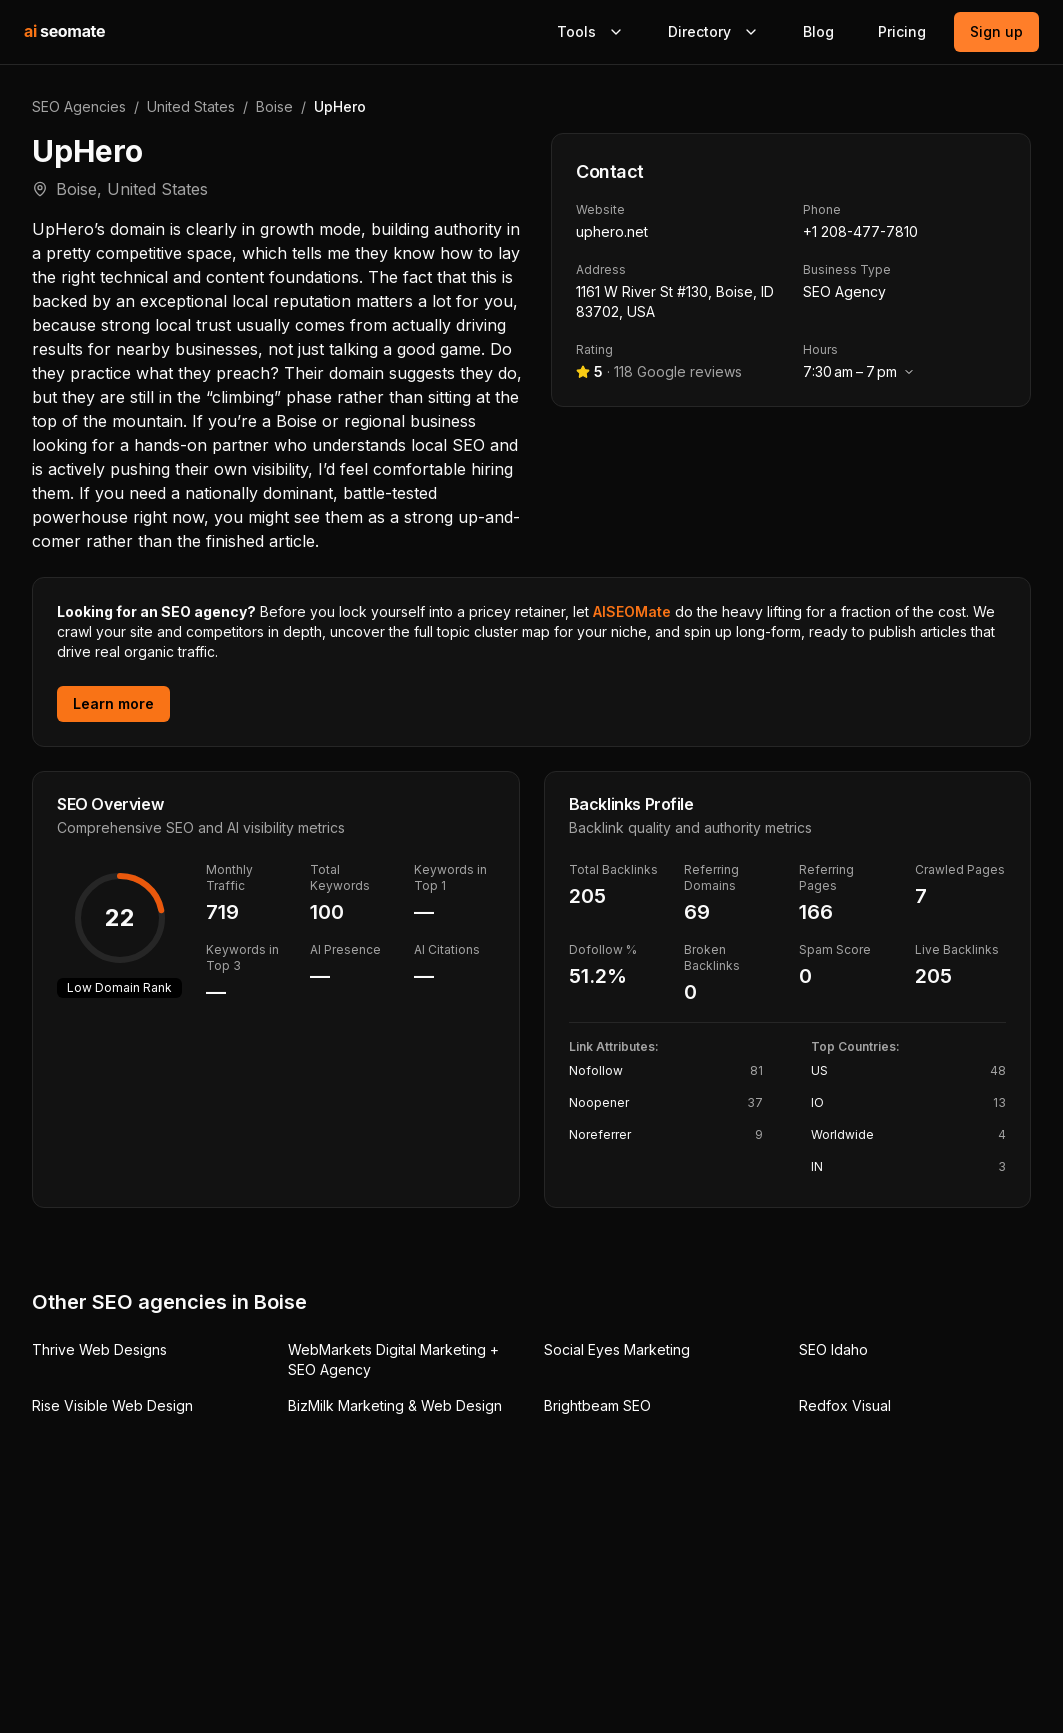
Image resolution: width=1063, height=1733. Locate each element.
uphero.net (612, 231)
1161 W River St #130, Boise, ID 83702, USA (675, 301)
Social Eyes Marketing (617, 1349)
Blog (818, 31)
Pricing (902, 31)
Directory (713, 31)
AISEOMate (632, 611)
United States (191, 106)
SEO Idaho (833, 1349)
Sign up (996, 31)
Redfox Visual (845, 1405)
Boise (274, 106)
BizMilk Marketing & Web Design (395, 1405)
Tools (590, 31)
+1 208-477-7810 (860, 231)
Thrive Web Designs (99, 1349)
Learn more (113, 703)
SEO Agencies (79, 106)
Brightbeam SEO (597, 1405)
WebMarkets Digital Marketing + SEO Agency (393, 1359)
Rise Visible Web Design (112, 1405)
